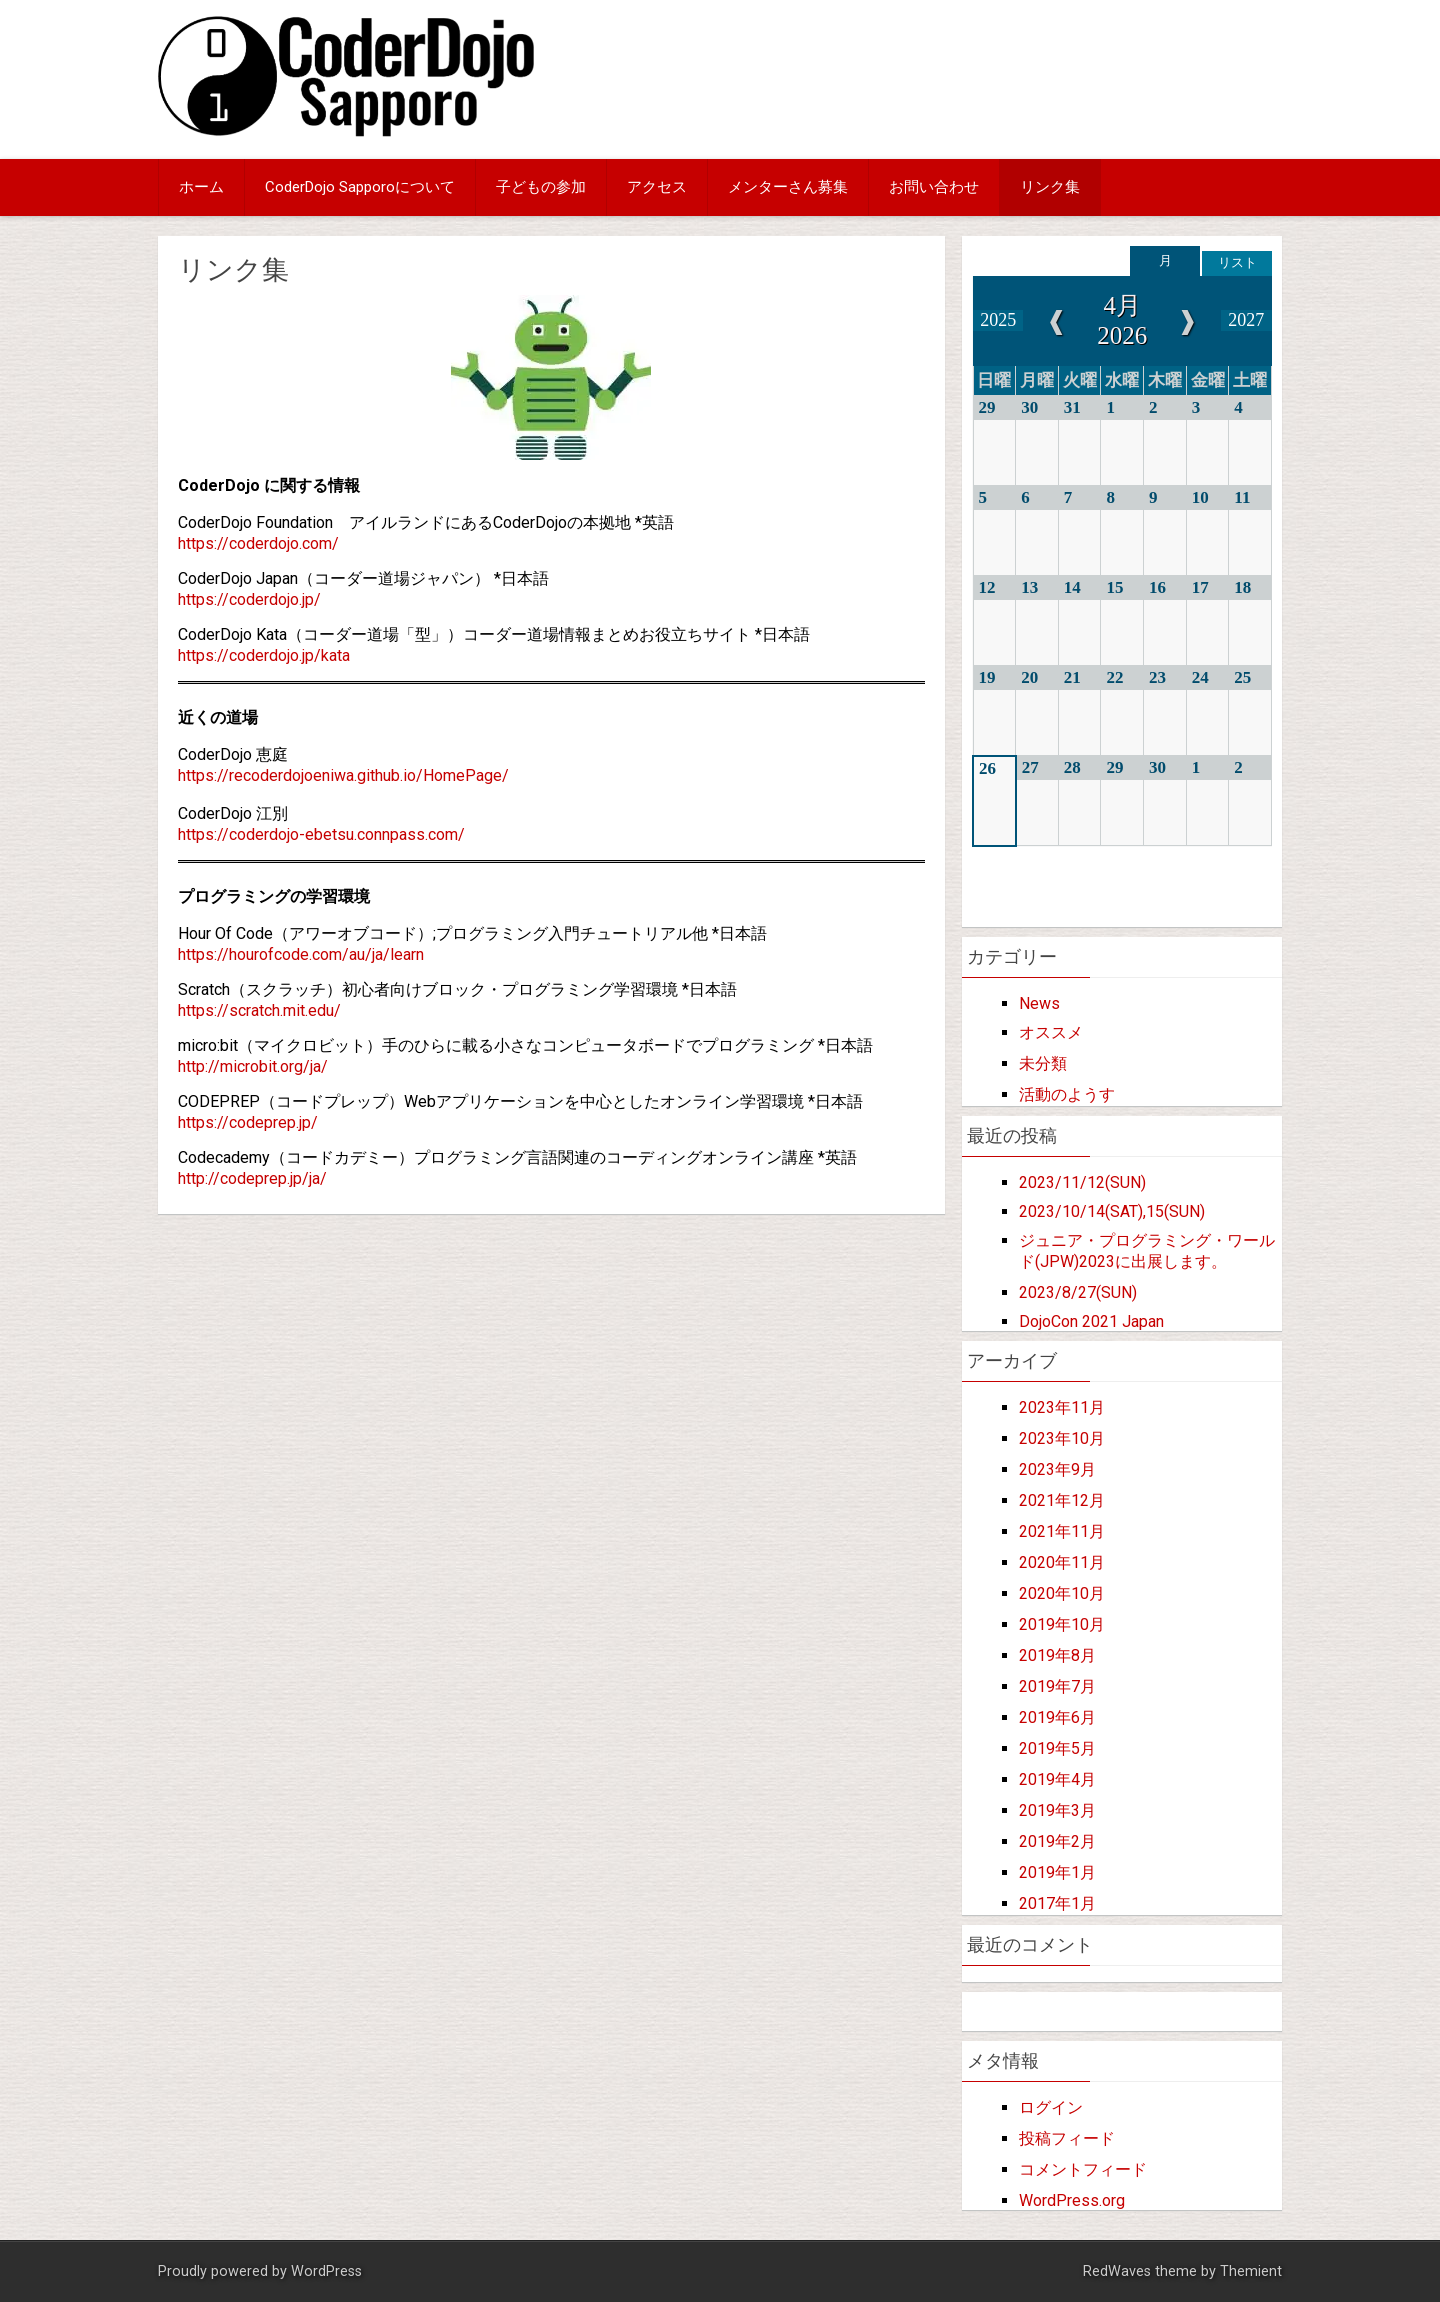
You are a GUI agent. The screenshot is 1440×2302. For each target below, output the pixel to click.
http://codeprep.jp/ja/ (252, 1178)
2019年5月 (1057, 1748)
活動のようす (1067, 1094)
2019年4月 (1057, 1779)
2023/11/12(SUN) (1082, 1182)
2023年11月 (1062, 1407)
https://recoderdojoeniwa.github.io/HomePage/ (343, 775)
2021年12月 (1062, 1500)
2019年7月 (1057, 1686)
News (1039, 1003)
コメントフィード (1083, 2169)
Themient (1251, 2271)
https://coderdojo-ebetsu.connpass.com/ (321, 834)
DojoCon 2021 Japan (1091, 1321)
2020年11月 (1062, 1562)
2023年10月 (1062, 1438)
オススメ (1051, 1032)
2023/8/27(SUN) (1078, 1292)
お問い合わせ (934, 187)
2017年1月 (1057, 1903)
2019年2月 (1057, 1841)
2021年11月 (1062, 1531)
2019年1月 (1057, 1872)
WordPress (326, 2271)
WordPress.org (1072, 2200)
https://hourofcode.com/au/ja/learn (301, 954)
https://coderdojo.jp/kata (264, 655)
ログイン (1051, 2107)
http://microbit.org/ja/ (253, 1066)
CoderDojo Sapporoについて (360, 187)
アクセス (657, 187)
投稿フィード (1067, 2138)
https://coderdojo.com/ (258, 543)
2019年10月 (1062, 1624)
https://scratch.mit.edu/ (259, 1010)
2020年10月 (1062, 1593)
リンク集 (1050, 187)
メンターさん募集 (788, 187)
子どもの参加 (541, 187)
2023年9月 (1057, 1469)
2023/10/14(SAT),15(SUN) (1112, 1211)
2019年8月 (1057, 1655)
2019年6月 (1057, 1717)
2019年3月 (1057, 1810)
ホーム (201, 187)
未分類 (1043, 1063)
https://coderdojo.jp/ (249, 599)
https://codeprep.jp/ (248, 1122)
